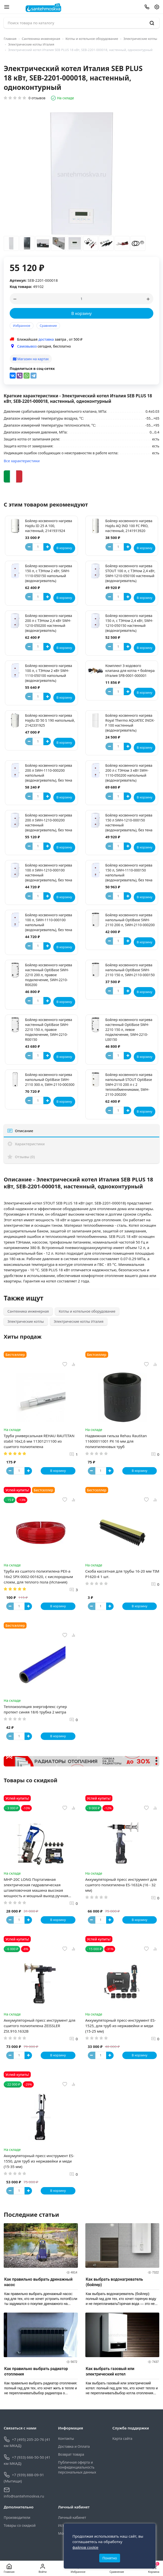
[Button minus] (29, 547)
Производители (17, 2517)
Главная (10, 38)
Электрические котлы (140, 38)
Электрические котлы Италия (31, 44)
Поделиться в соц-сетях (32, 368)
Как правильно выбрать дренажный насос (38, 2282)
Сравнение (48, 325)
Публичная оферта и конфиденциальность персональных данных (77, 2467)
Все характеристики (22, 460)
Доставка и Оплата (74, 2446)
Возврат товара (71, 2454)
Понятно (109, 2558)
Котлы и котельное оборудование (91, 38)
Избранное (21, 325)
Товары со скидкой (19, 2525)
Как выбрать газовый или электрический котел (110, 2371)
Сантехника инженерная (41, 38)
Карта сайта (122, 2438)
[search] (151, 22)
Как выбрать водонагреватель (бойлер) (114, 2282)
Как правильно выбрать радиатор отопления (36, 2371)
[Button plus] (47, 547)
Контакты (66, 2438)
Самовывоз (27, 346)
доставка (46, 339)
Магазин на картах (31, 359)
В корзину (81, 313)
